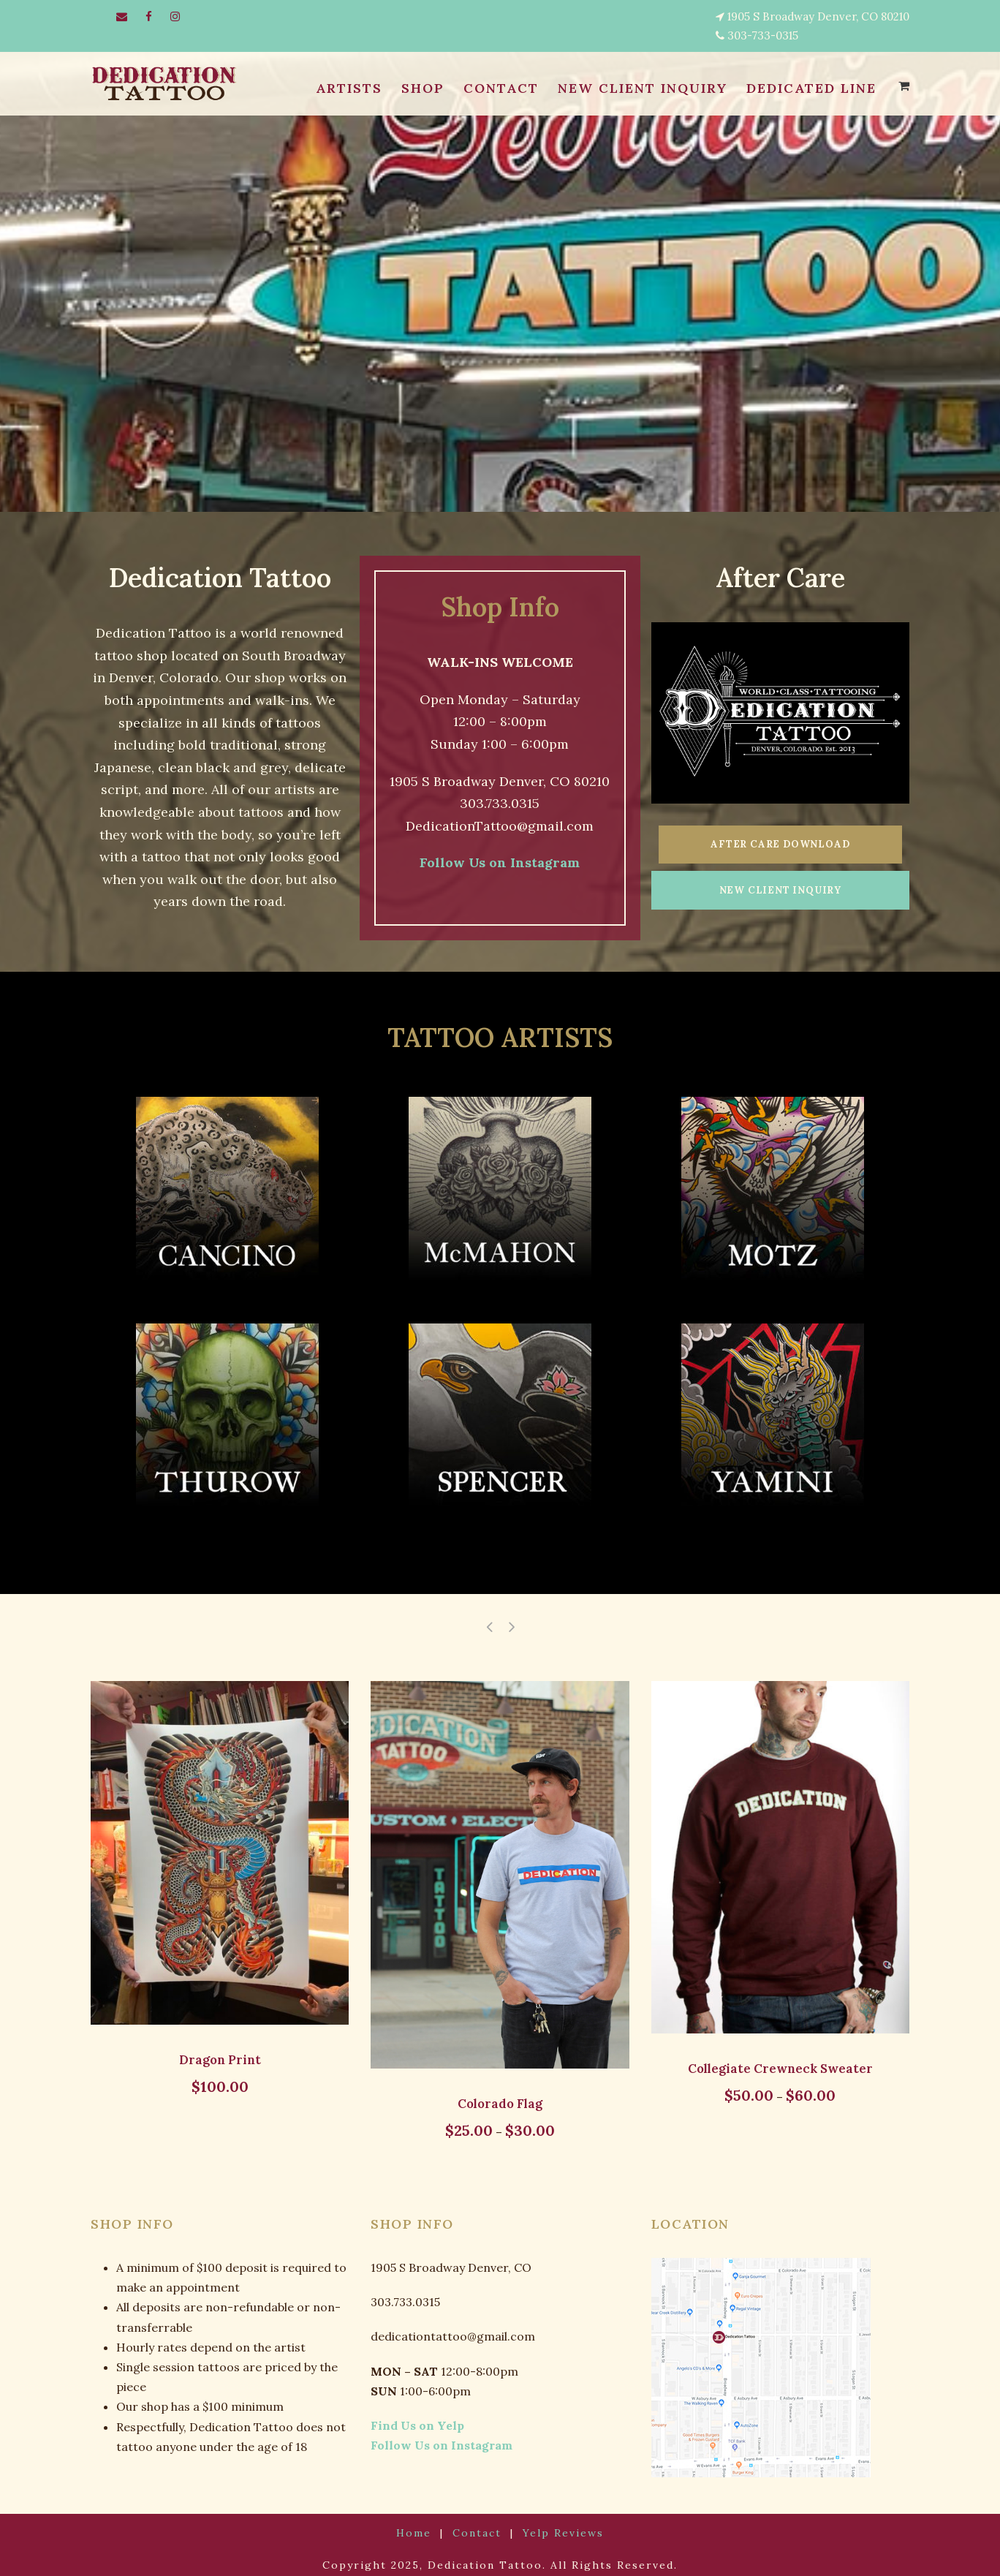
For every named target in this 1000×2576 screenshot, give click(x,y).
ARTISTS (344, 88)
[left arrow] (489, 1617)
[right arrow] (510, 1617)
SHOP (417, 88)
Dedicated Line (809, 88)
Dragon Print (219, 2050)
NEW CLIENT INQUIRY (637, 88)
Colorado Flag (500, 2094)
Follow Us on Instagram (500, 862)
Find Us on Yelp (410, 2416)
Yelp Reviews (556, 2523)
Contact (479, 2523)
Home (422, 2523)
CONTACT (494, 88)
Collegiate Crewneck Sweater (780, 2059)
